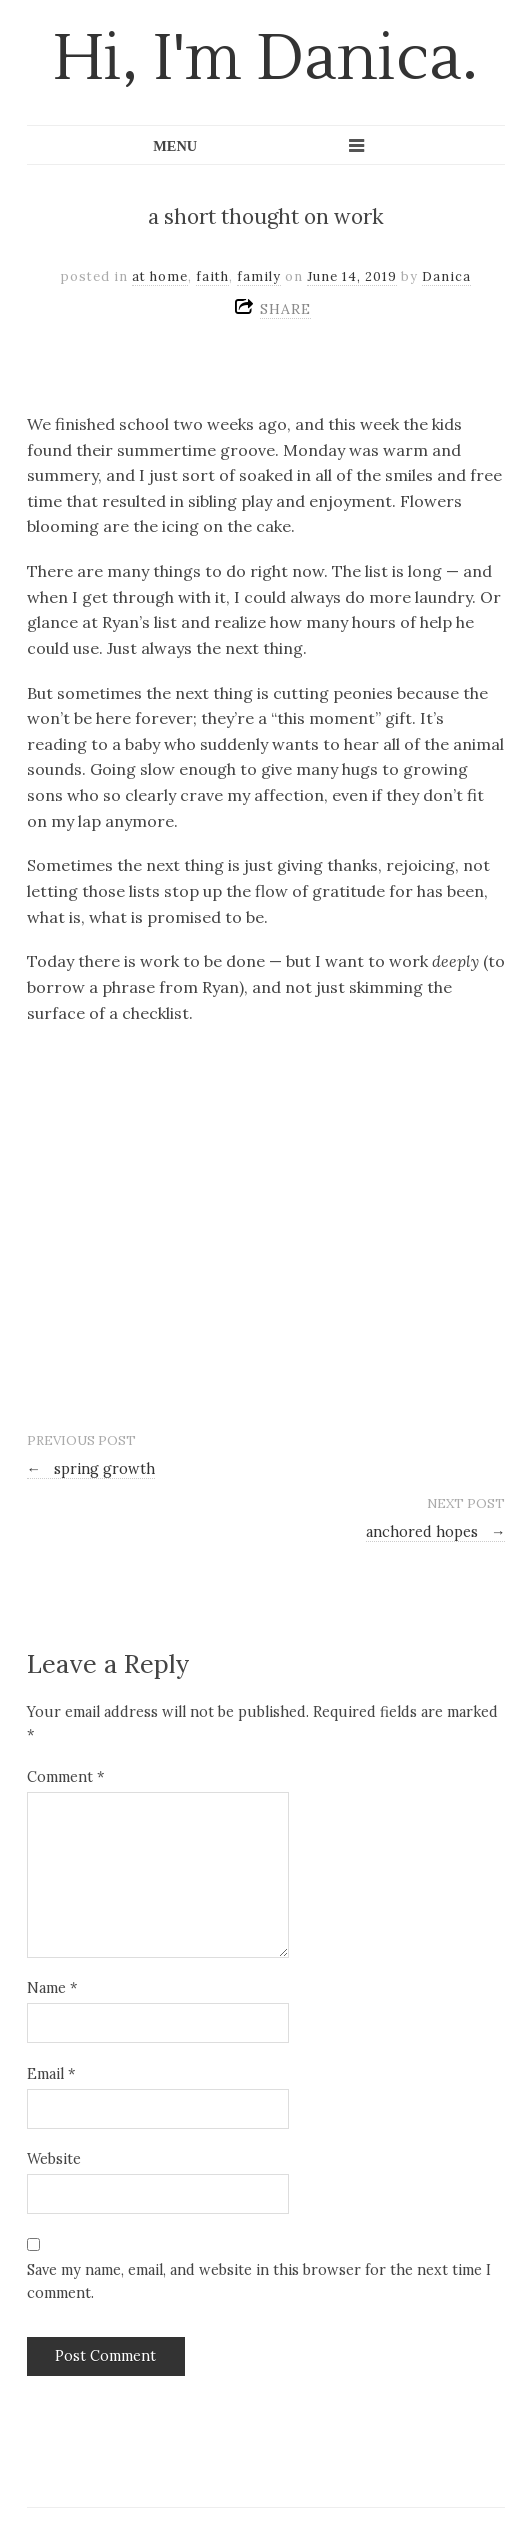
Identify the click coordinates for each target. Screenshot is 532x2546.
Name (52, 1988)
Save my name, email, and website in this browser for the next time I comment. (259, 2281)
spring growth (91, 1469)
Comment (65, 1777)
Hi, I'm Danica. (265, 59)
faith (212, 276)
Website (54, 2159)
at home (160, 276)
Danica (446, 276)
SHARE (285, 309)
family (259, 276)
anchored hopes (435, 1532)
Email (51, 2074)
